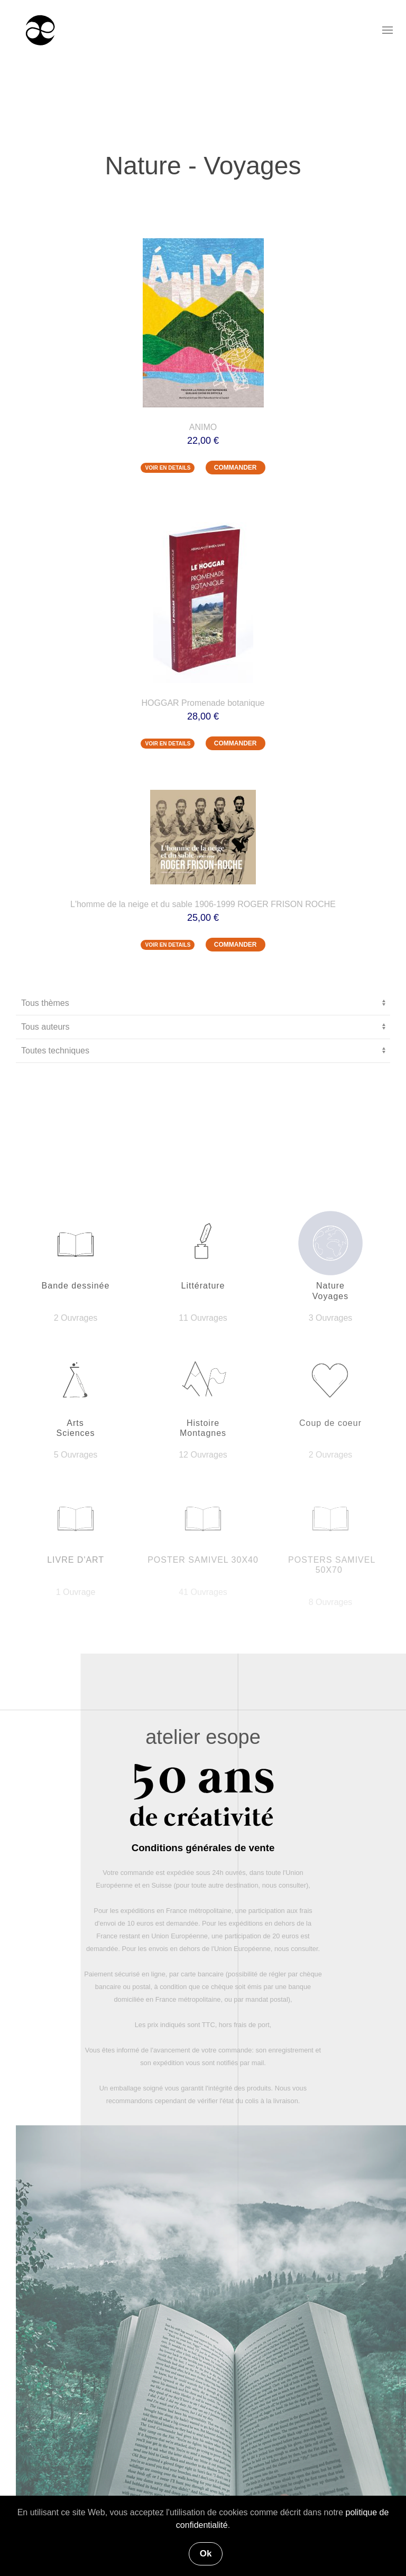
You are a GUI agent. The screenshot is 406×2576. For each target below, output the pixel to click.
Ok (206, 2554)
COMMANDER (235, 467)
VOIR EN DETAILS (167, 468)
